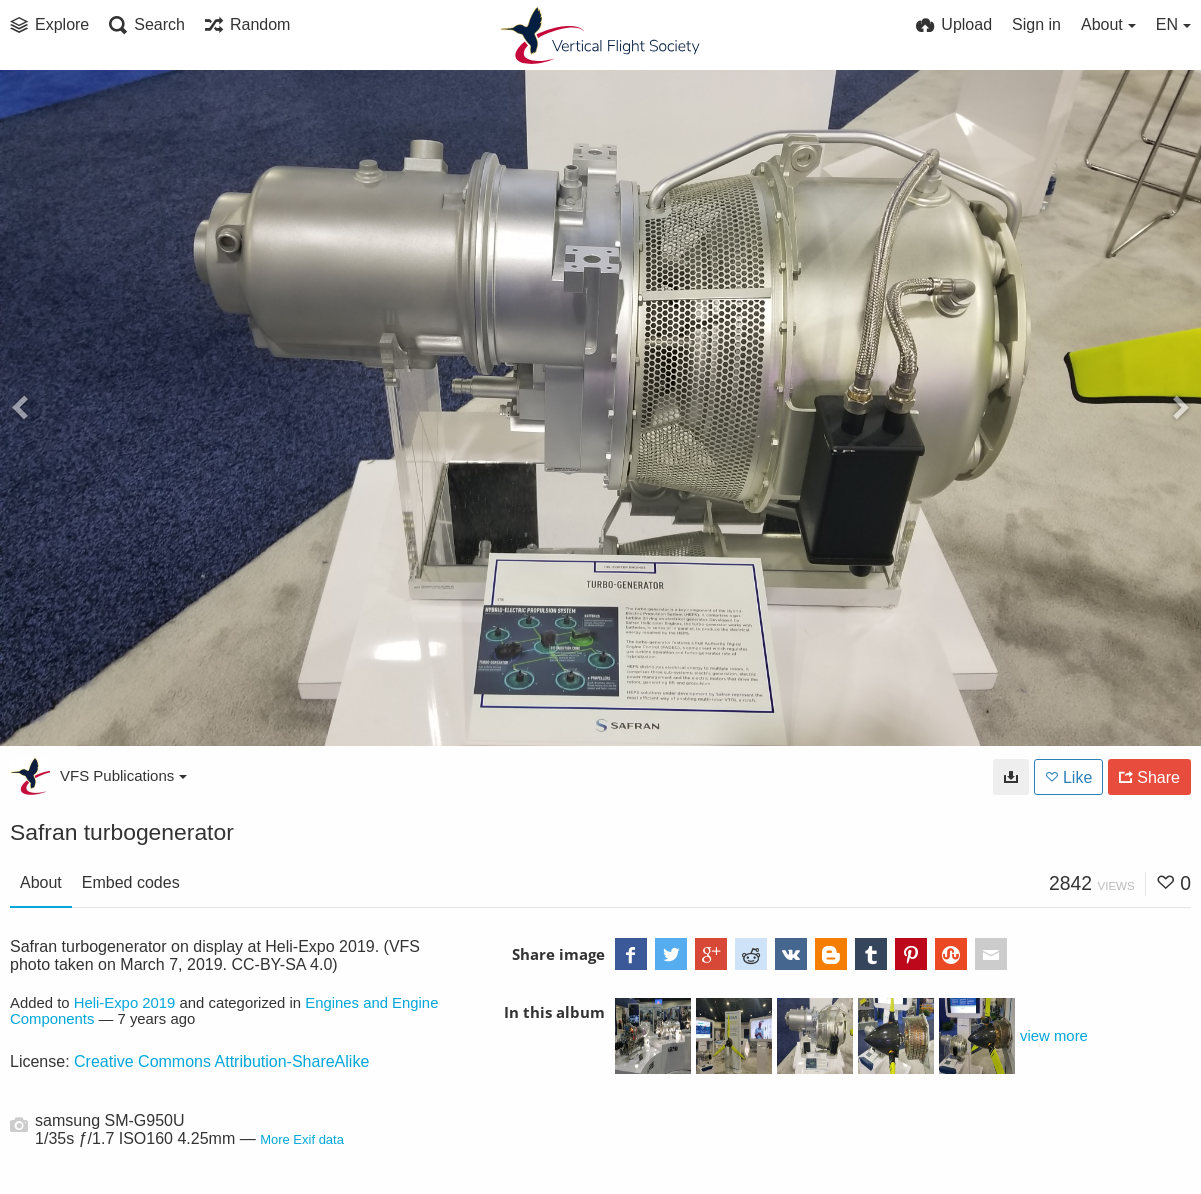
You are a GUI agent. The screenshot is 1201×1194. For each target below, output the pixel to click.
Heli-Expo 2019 (125, 1003)
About (41, 882)
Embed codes (131, 882)
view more (1054, 1036)
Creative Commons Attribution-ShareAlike (221, 1061)
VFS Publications (123, 775)
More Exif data (302, 1139)
